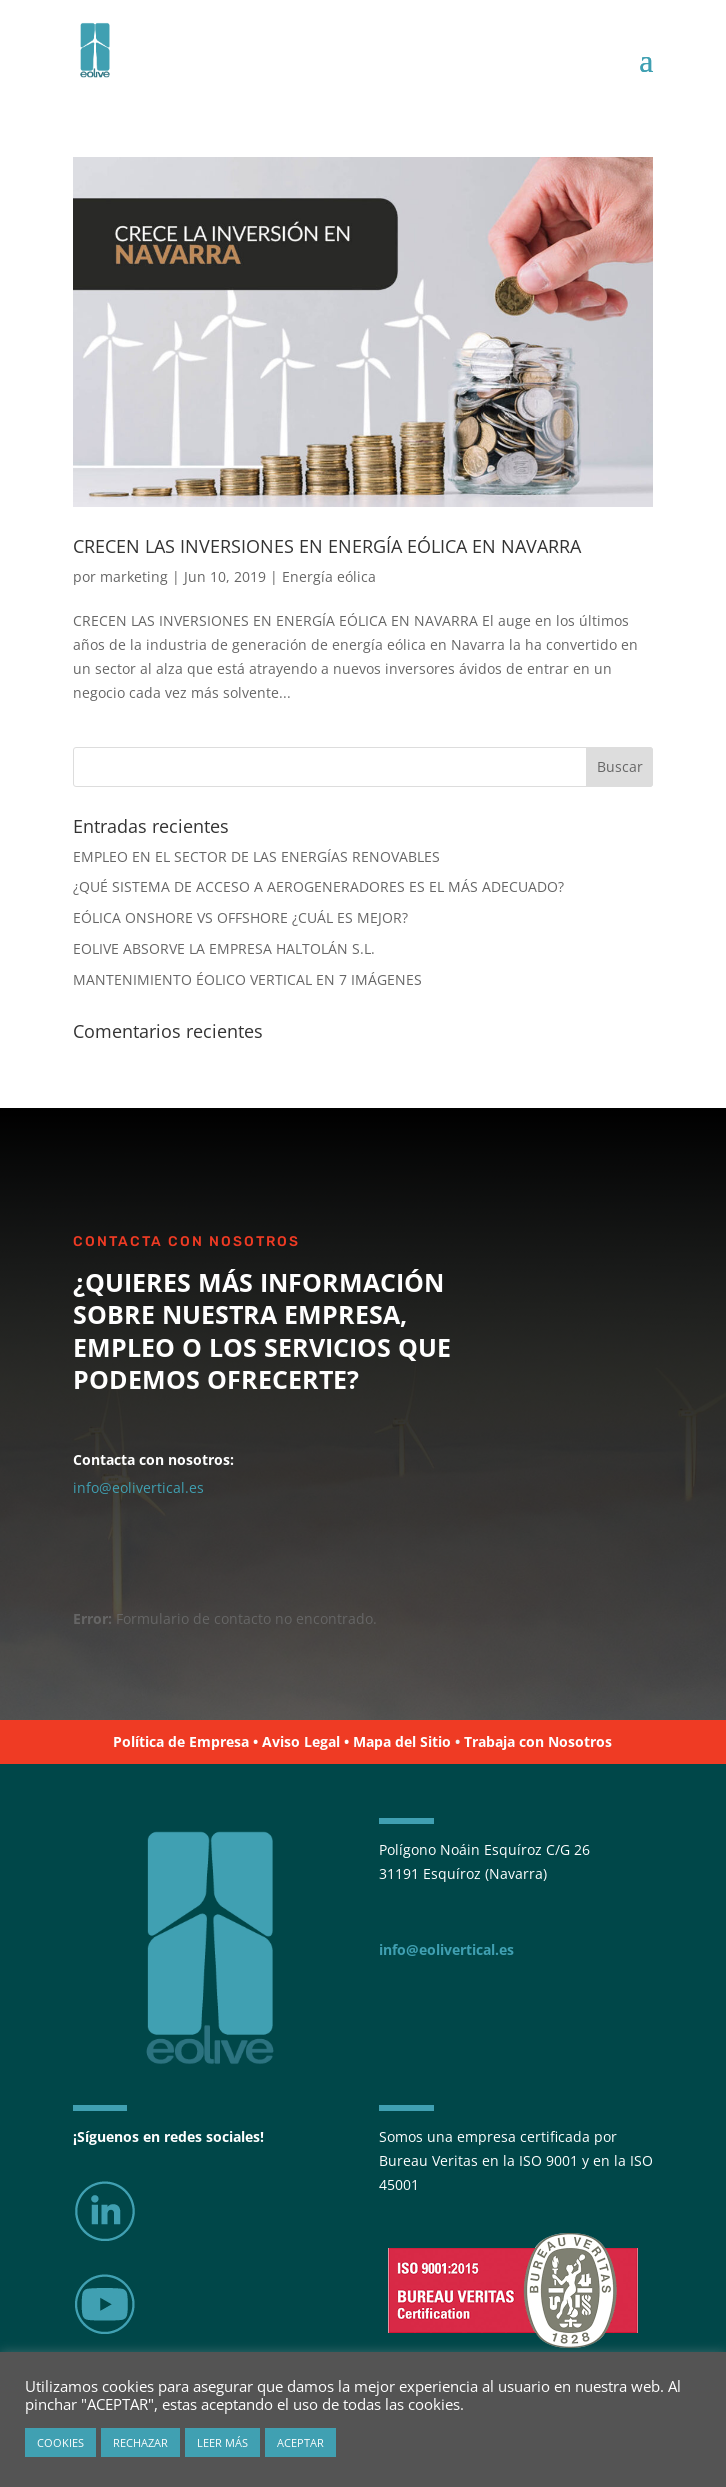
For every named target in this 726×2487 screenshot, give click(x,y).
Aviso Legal (301, 1741)
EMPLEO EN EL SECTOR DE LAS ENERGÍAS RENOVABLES (256, 856)
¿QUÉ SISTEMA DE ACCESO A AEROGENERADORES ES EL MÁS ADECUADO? (318, 886)
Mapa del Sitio (402, 1741)
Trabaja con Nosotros (538, 1741)
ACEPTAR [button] (300, 2442)
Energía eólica (329, 576)
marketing (134, 576)
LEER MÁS (222, 2442)
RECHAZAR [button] (140, 2442)
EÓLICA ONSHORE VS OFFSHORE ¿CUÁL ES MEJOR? (240, 917)
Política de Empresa (181, 1741)
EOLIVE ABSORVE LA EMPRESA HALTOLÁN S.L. (224, 948)
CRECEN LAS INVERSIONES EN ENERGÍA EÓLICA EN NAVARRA (327, 546)
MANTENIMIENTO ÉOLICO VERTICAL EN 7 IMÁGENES (247, 979)
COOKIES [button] (60, 2442)
